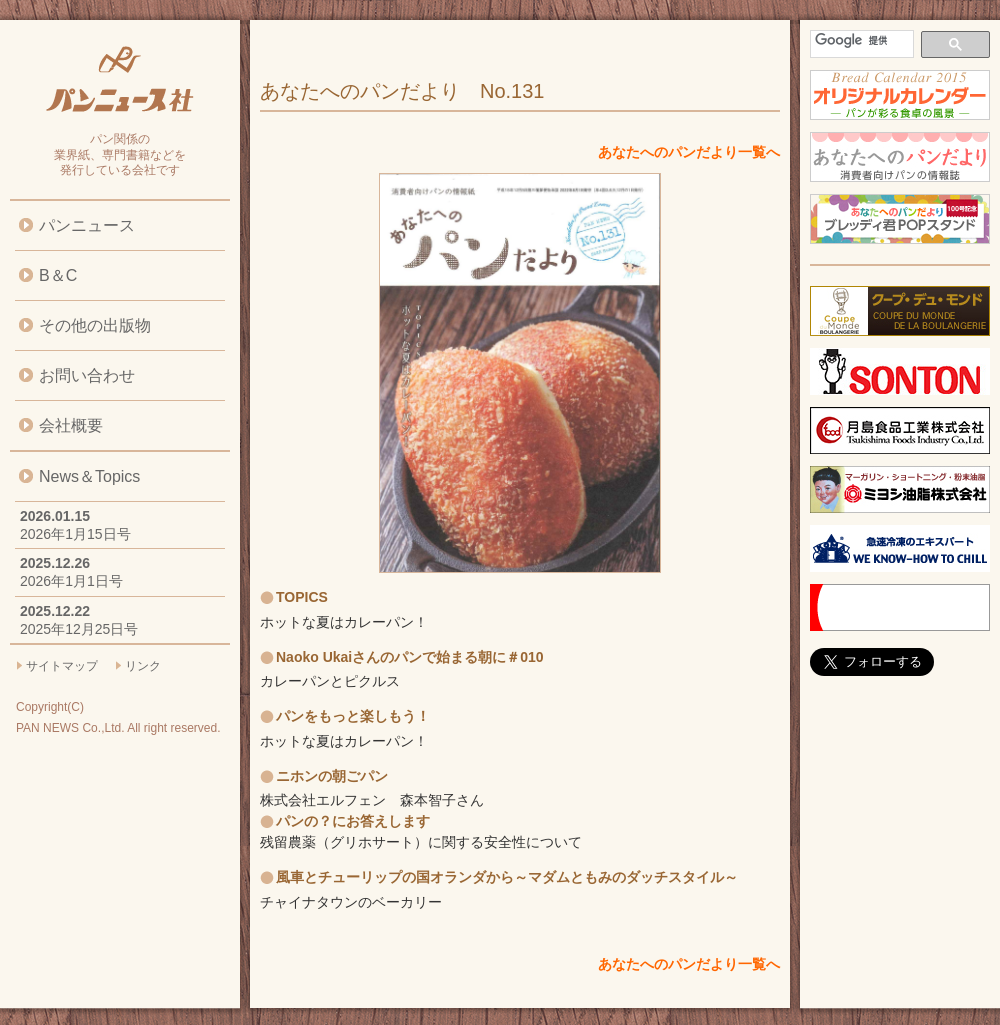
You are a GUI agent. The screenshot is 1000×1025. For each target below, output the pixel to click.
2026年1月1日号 (71, 581)
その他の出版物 (95, 325)
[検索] (860, 40)
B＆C (58, 275)
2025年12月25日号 (79, 629)
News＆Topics (89, 476)
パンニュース (87, 225)
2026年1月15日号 (75, 534)
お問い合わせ (87, 375)
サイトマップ (62, 666)
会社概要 (71, 425)
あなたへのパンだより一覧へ (689, 152)
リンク (143, 666)
